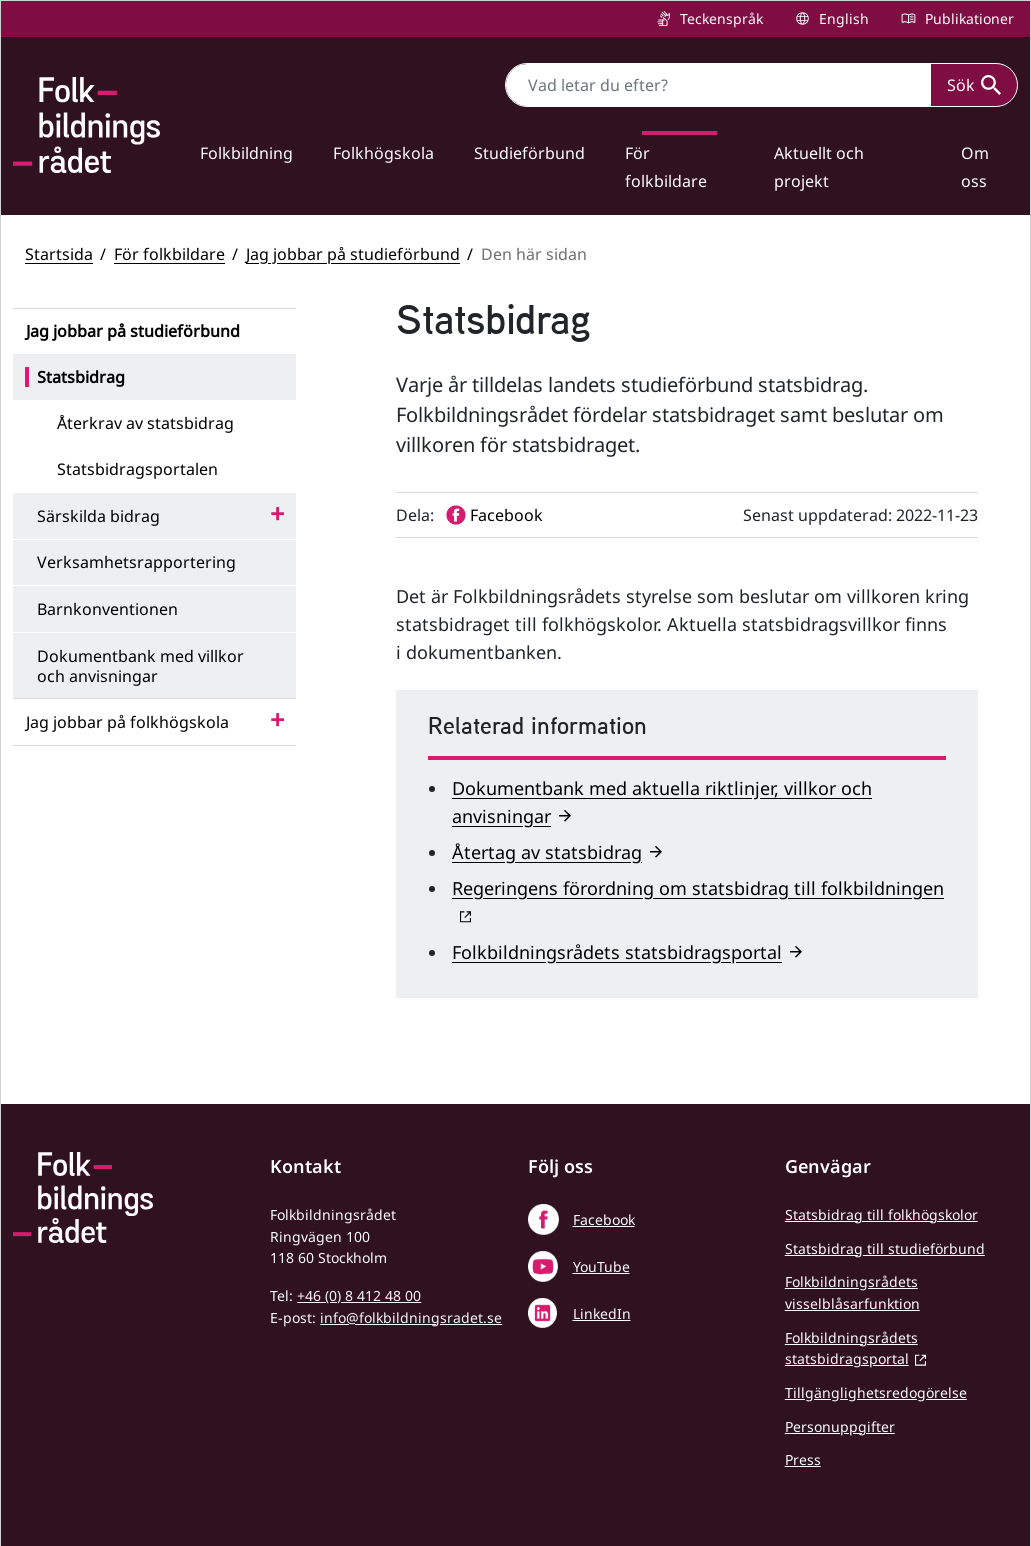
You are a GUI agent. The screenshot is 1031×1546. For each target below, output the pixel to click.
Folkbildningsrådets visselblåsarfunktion (852, 1292)
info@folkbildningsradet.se (411, 1317)
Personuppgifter (840, 1426)
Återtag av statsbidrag (547, 852)
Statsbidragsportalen (137, 469)
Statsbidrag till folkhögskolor (881, 1214)
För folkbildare (666, 167)
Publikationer (967, 18)
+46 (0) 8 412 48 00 (359, 1295)
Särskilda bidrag (98, 516)
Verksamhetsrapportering (136, 562)
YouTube (601, 1266)
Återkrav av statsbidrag (145, 423)
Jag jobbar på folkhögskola (127, 722)
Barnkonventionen (107, 609)
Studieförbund (529, 153)
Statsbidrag (81, 377)
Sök (974, 85)
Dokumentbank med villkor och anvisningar (140, 666)
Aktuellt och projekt (819, 167)
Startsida (59, 254)
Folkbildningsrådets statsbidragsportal (617, 952)
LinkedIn (602, 1313)
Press (803, 1459)
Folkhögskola (383, 153)
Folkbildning (246, 153)
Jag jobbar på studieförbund (353, 254)
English (842, 18)
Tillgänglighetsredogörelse (876, 1392)
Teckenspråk (719, 18)
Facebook (604, 1219)
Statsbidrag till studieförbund (885, 1248)
